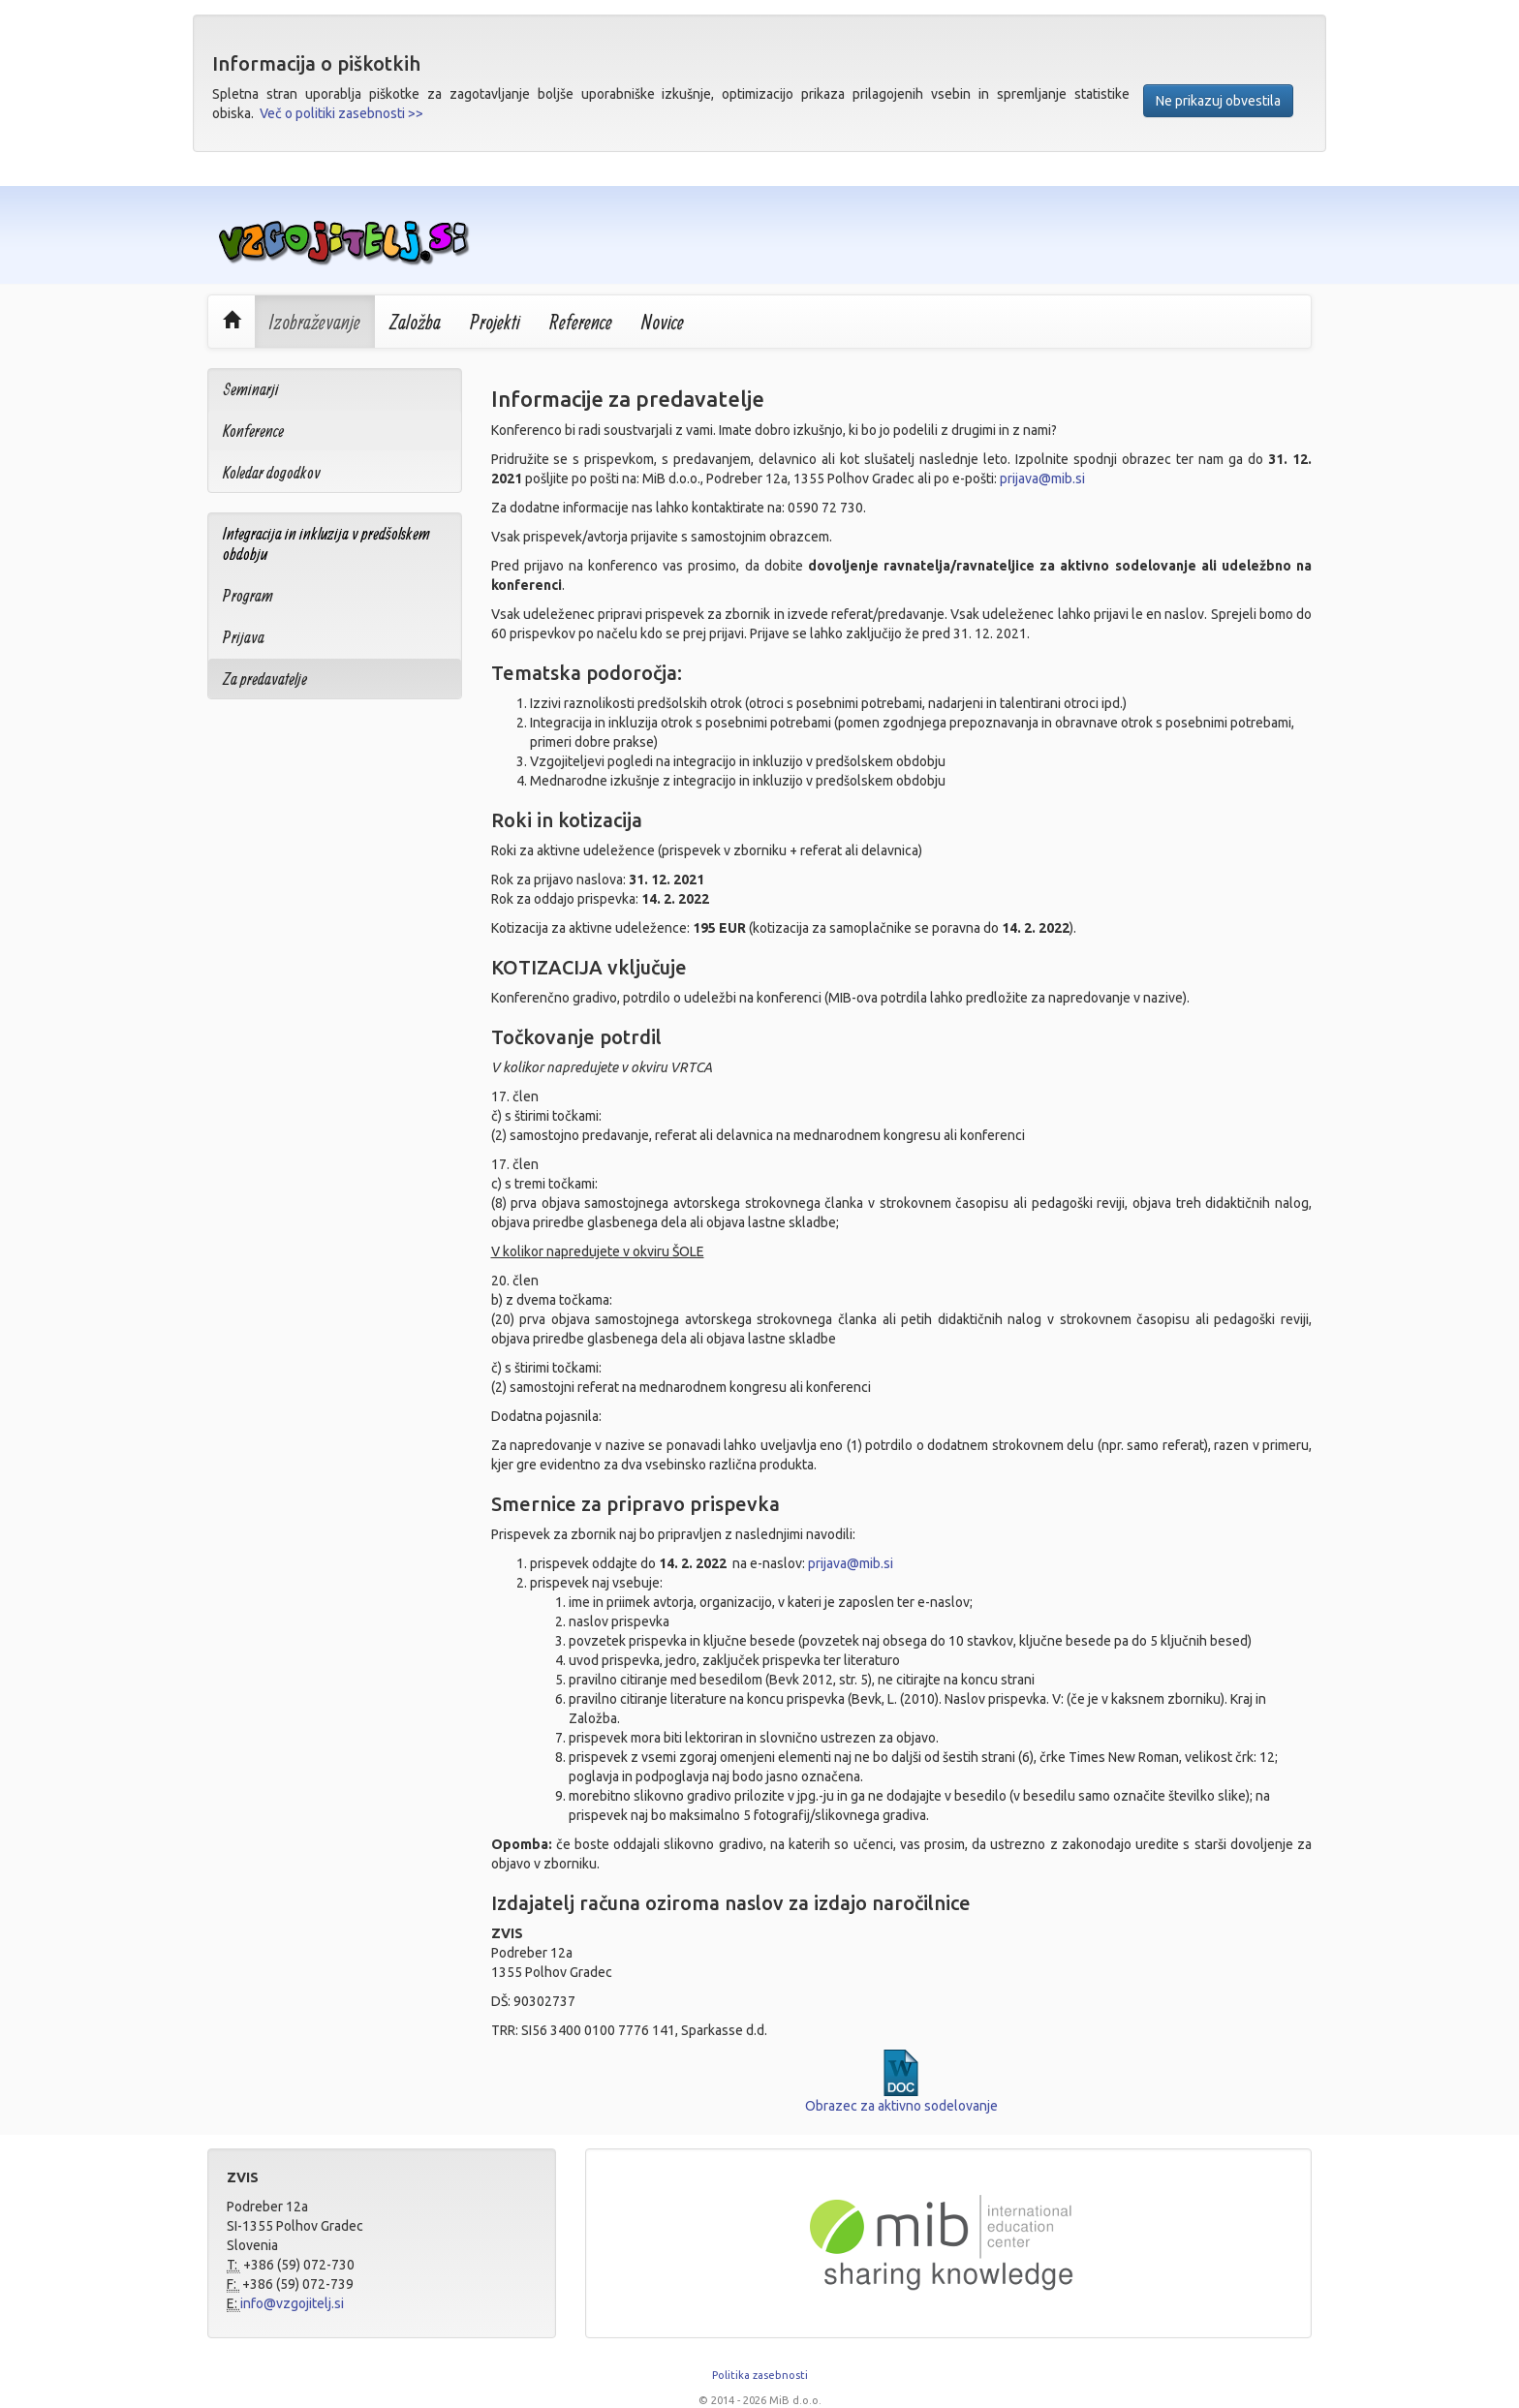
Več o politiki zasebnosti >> (341, 113)
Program (248, 595)
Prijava (243, 637)
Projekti (495, 321)
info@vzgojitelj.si (292, 2303)
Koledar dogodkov (272, 472)
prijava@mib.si (1042, 478)
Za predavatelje (265, 678)
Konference (253, 430)
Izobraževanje (314, 321)
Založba (415, 321)
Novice (662, 321)
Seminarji (251, 389)
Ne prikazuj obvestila (1218, 100)
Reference (580, 321)
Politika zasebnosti (760, 2375)
